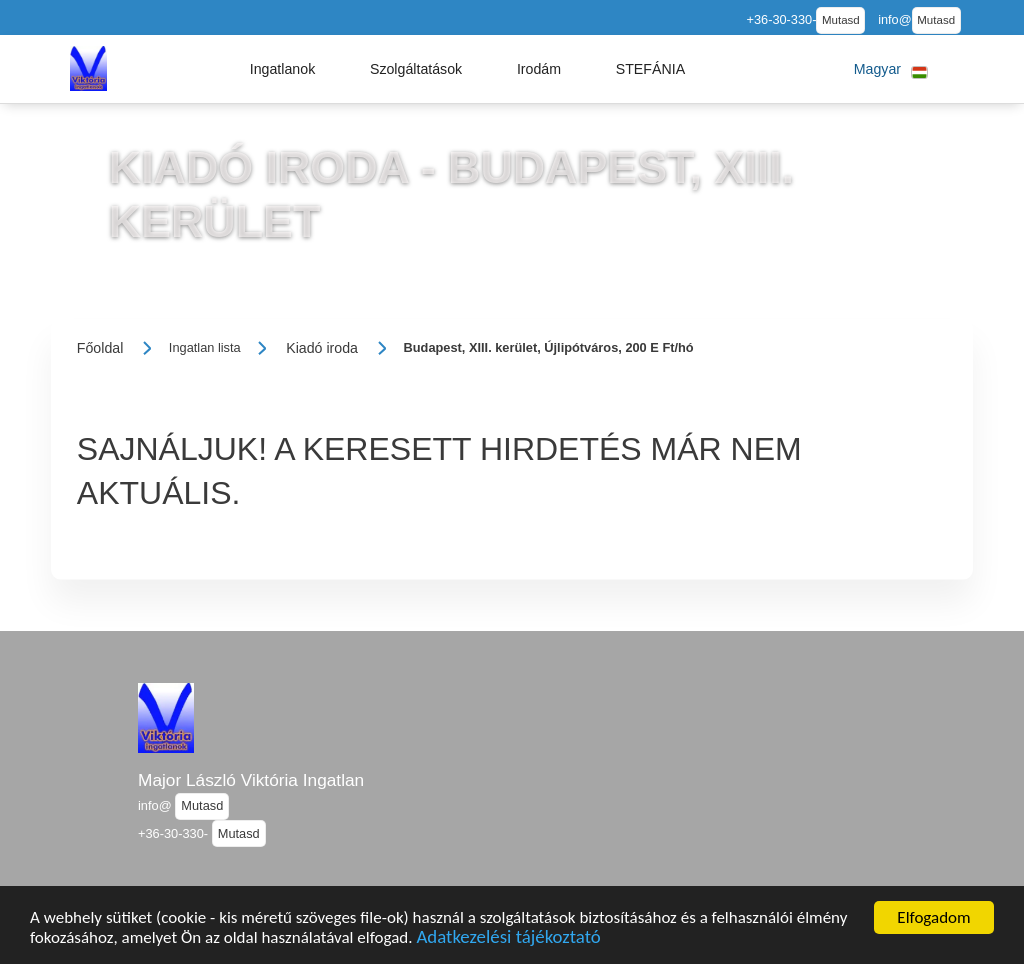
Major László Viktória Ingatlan (251, 780)
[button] (283, 69)
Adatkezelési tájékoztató (508, 939)
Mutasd (841, 20)
